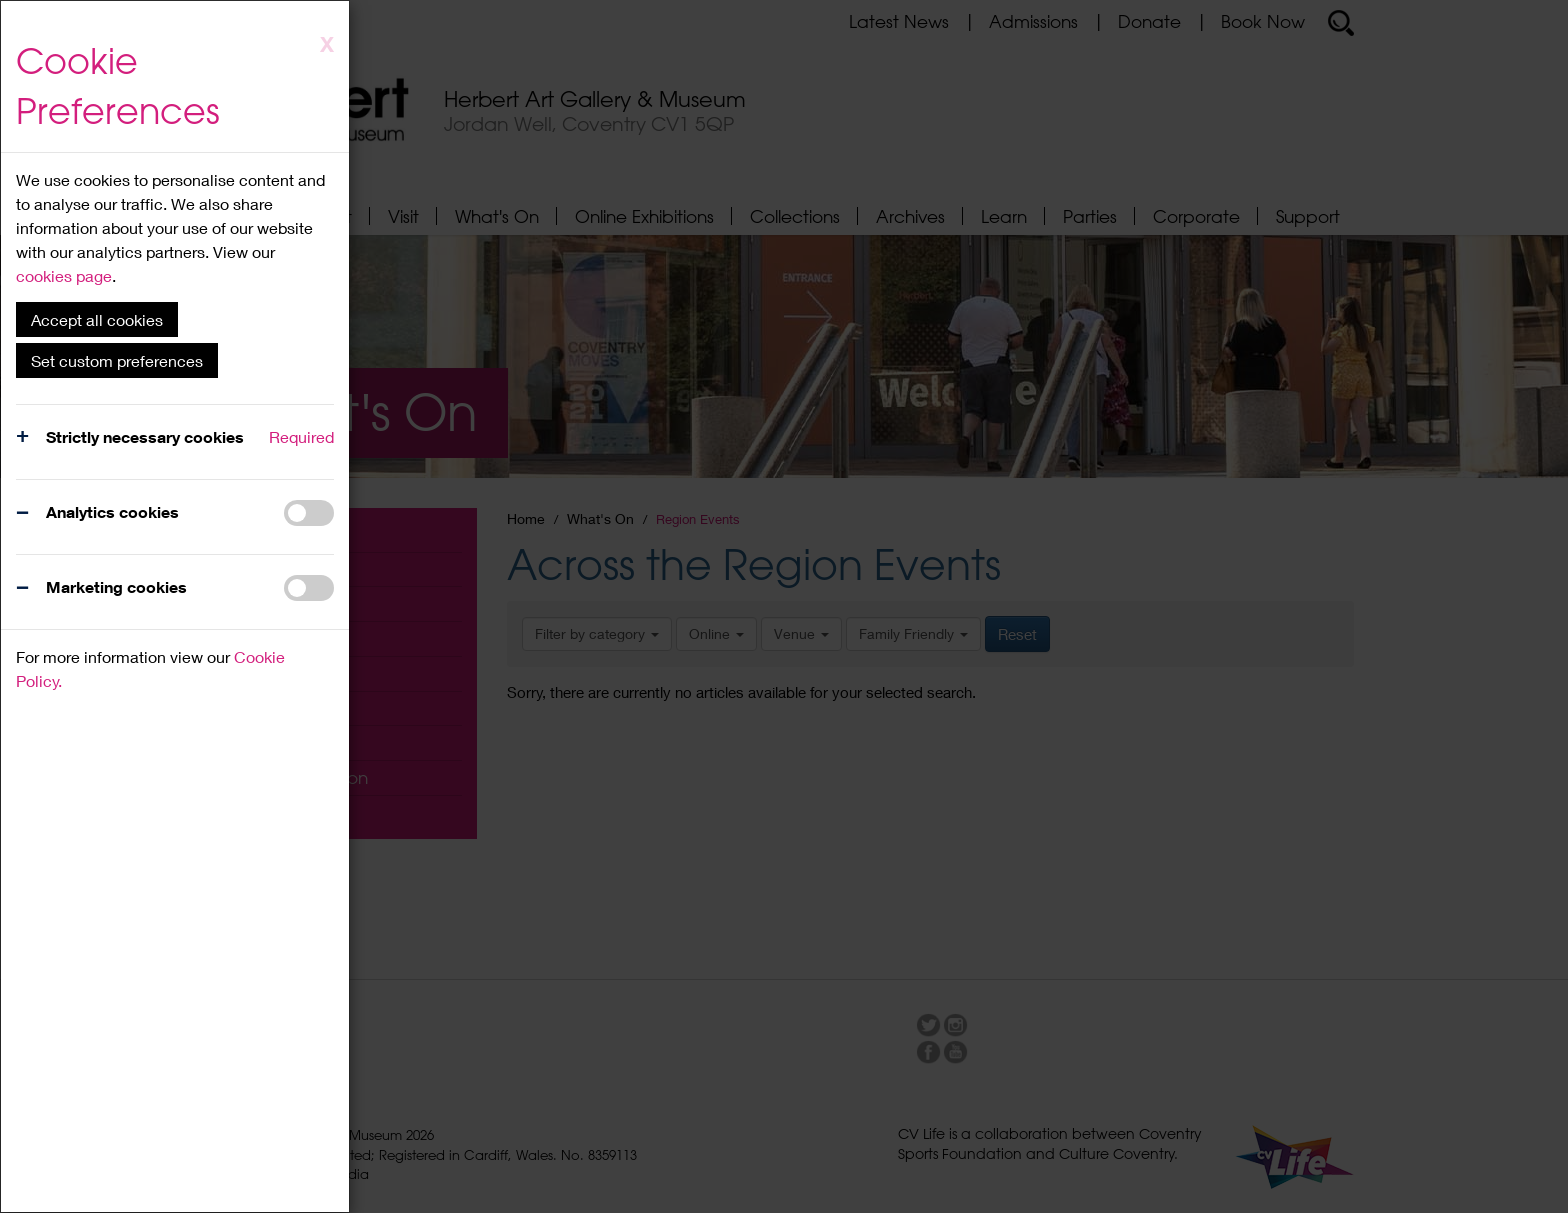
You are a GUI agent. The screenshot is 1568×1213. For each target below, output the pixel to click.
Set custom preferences (117, 360)
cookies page (64, 275)
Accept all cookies (97, 319)
